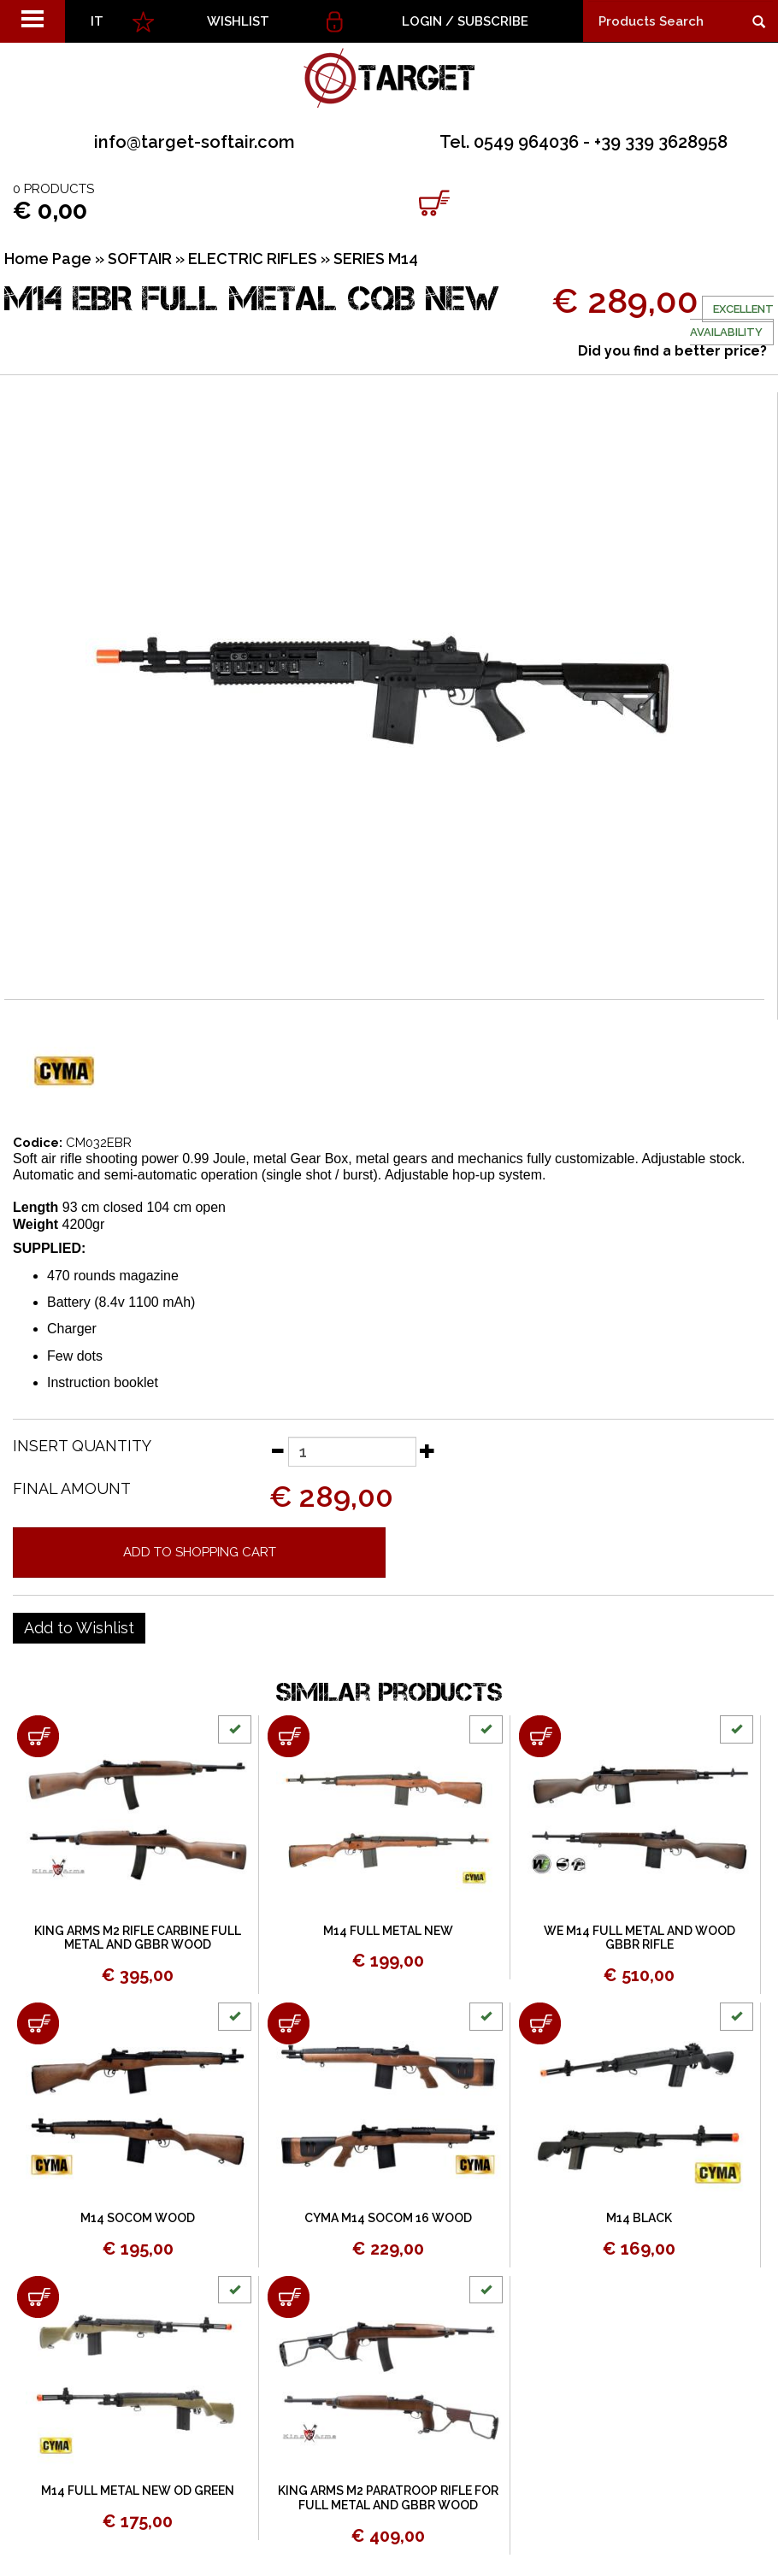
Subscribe (492, 21)
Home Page (47, 259)
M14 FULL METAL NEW (388, 1931)
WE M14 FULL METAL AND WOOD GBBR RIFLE (639, 1938)
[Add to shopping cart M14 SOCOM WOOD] (38, 2023)
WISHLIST (238, 21)
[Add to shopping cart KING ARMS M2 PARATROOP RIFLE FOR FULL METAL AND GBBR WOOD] (288, 2297)
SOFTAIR (140, 259)
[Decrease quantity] (277, 1450)
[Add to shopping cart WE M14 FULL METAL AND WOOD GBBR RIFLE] (540, 1736)
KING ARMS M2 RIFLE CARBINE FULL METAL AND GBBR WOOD (137, 1938)
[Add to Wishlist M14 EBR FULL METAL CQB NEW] (79, 1628)
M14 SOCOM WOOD (137, 2218)
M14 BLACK (639, 2218)
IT (97, 21)
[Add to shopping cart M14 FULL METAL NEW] (288, 1736)
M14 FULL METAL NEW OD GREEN (137, 2490)
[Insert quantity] (352, 1452)
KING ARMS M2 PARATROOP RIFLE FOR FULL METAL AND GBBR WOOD (388, 2498)
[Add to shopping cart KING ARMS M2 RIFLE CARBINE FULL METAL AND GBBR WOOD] (38, 1736)
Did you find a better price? (672, 351)
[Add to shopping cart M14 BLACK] (540, 2023)
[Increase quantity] (427, 1450)
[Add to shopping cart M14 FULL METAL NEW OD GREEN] (38, 2297)
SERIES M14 (375, 259)
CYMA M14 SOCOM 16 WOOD (388, 2218)
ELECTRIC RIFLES (252, 259)
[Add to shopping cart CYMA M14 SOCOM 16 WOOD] (288, 2023)
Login (422, 21)
